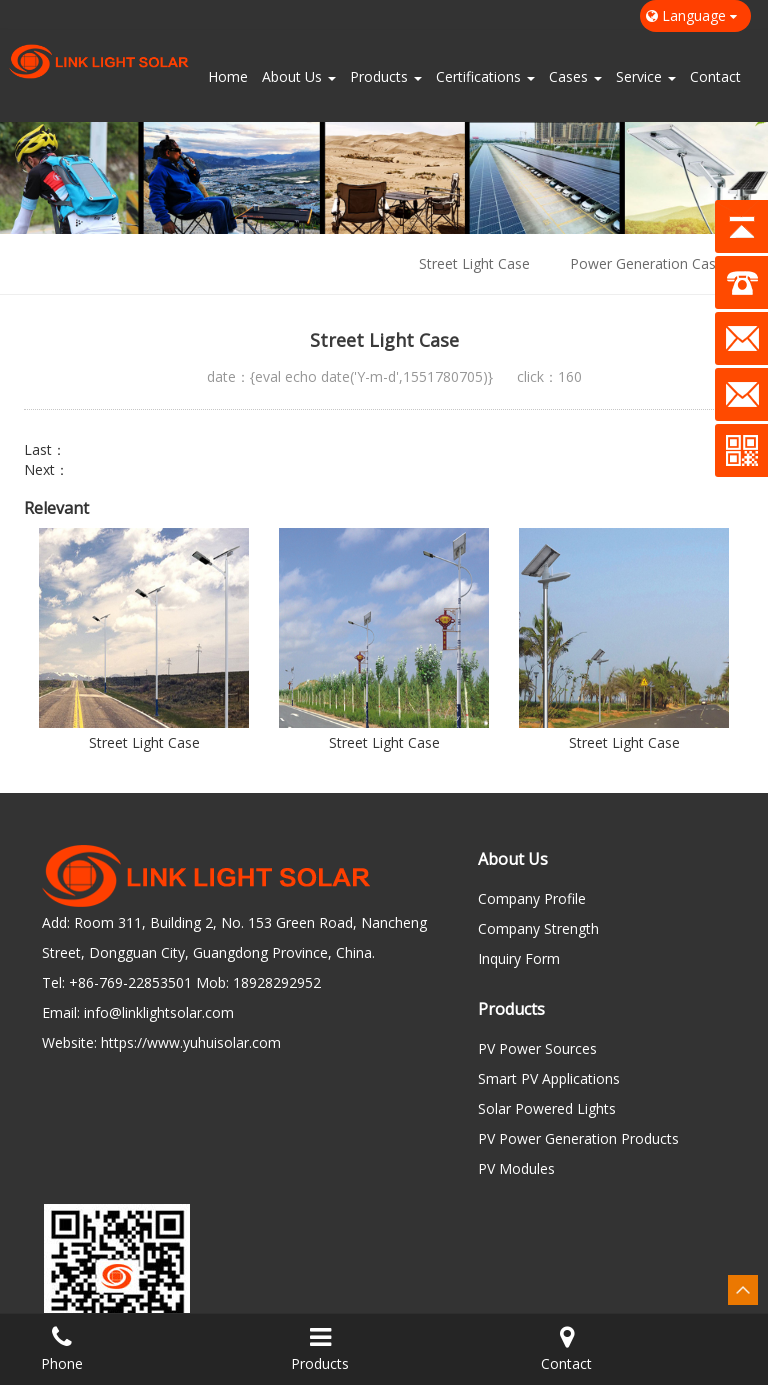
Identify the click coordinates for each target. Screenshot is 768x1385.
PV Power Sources (537, 1048)
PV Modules (516, 1168)
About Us (299, 76)
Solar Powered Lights (547, 1108)
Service (646, 76)
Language (695, 15)
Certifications (485, 76)
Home (228, 76)
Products (386, 76)
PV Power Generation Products (578, 1138)
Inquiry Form (519, 958)
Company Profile (532, 898)
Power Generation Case (647, 263)
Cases (575, 76)
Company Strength (538, 928)
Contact (715, 76)
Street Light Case (474, 263)
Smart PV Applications (549, 1078)
